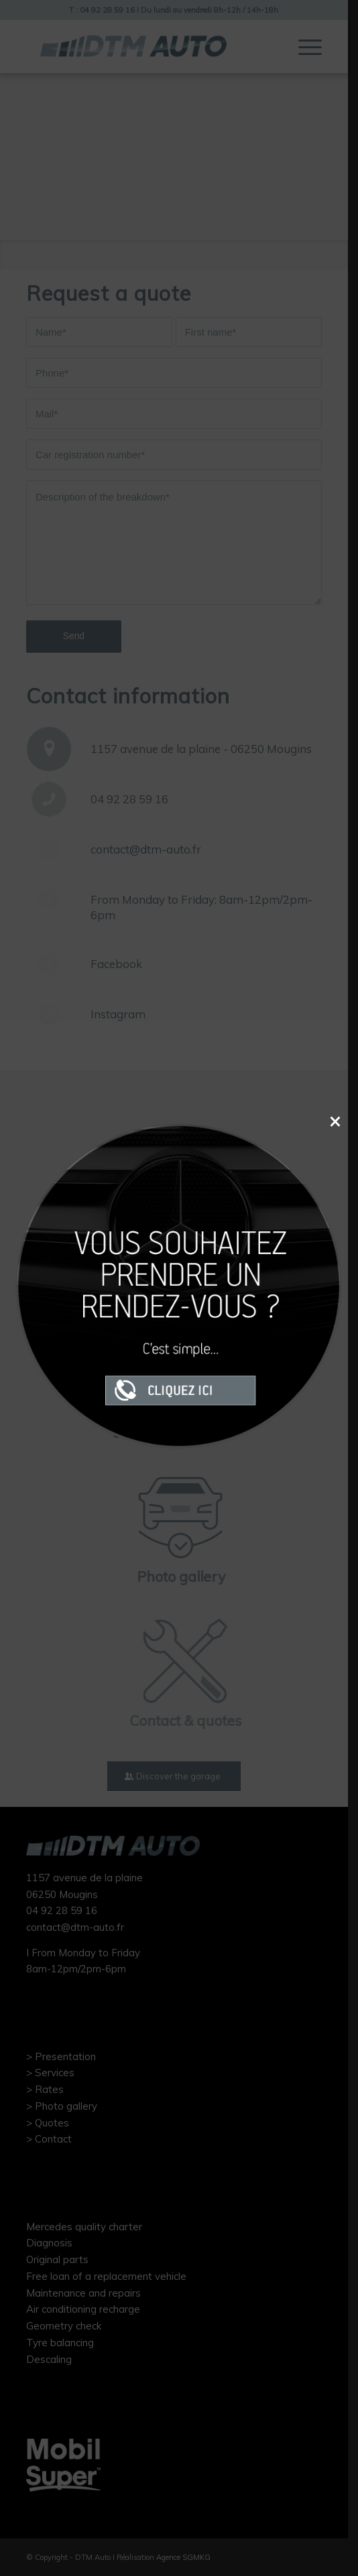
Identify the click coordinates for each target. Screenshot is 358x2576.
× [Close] (335, 1121)
